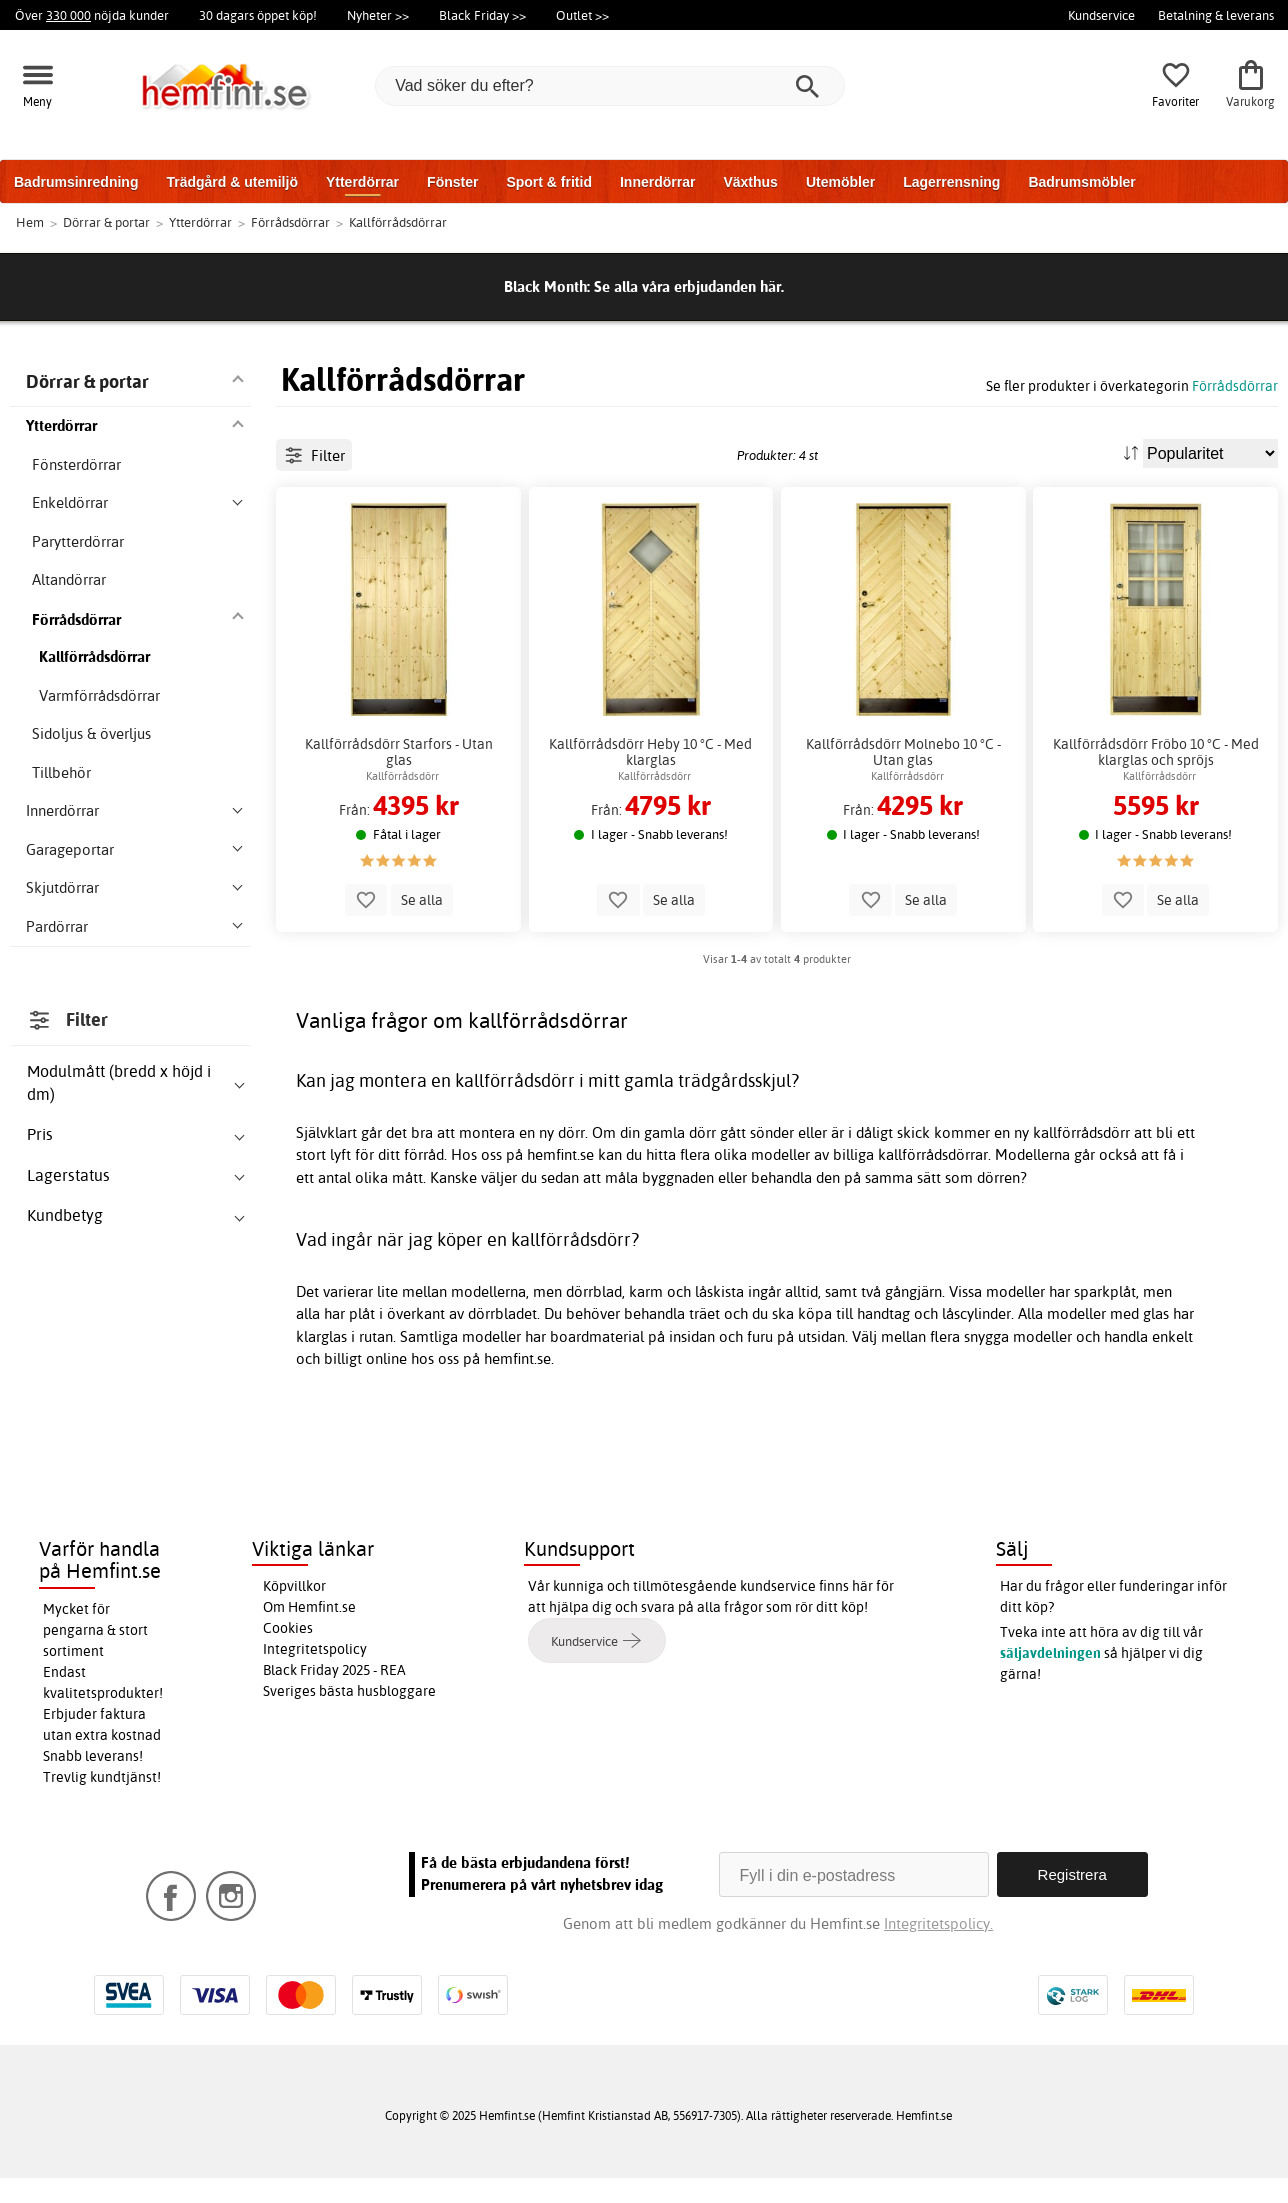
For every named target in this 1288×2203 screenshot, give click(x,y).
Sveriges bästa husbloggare (349, 1716)
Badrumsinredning (76, 182)
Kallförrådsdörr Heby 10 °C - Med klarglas (650, 842)
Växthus (750, 182)
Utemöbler (840, 182)
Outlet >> (582, 15)
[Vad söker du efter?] (610, 86)
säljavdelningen (1050, 1678)
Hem (30, 222)
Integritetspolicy (315, 1674)
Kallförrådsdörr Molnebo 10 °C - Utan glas (903, 842)
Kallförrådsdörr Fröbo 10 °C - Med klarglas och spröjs (1156, 842)
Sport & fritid (549, 182)
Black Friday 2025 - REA (334, 1695)
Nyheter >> (378, 15)
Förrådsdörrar (1235, 385)
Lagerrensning (951, 182)
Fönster (452, 182)
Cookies (288, 1653)
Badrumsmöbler (1081, 182)
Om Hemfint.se (309, 1632)
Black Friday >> (482, 15)
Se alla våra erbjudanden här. (689, 286)
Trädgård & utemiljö (231, 182)
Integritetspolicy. (938, 1948)
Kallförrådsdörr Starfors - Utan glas (399, 842)
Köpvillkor (294, 1611)
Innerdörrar (657, 182)
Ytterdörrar (362, 182)
